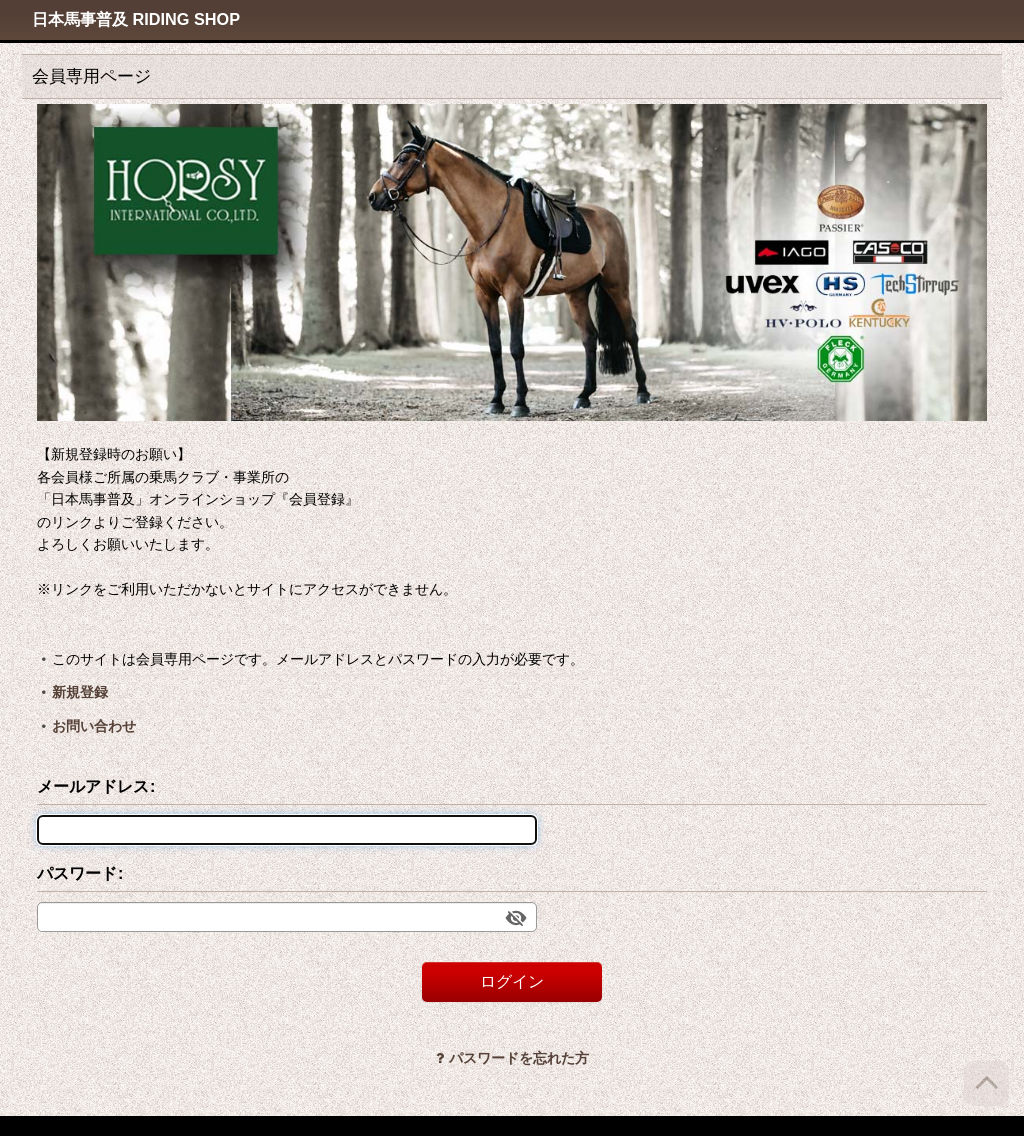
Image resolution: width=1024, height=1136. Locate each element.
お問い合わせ (94, 726)
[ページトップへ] (986, 1083)
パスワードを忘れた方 (512, 1058)
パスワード (77, 873)
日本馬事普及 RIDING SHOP (136, 19)
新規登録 (80, 692)
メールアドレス (93, 786)
